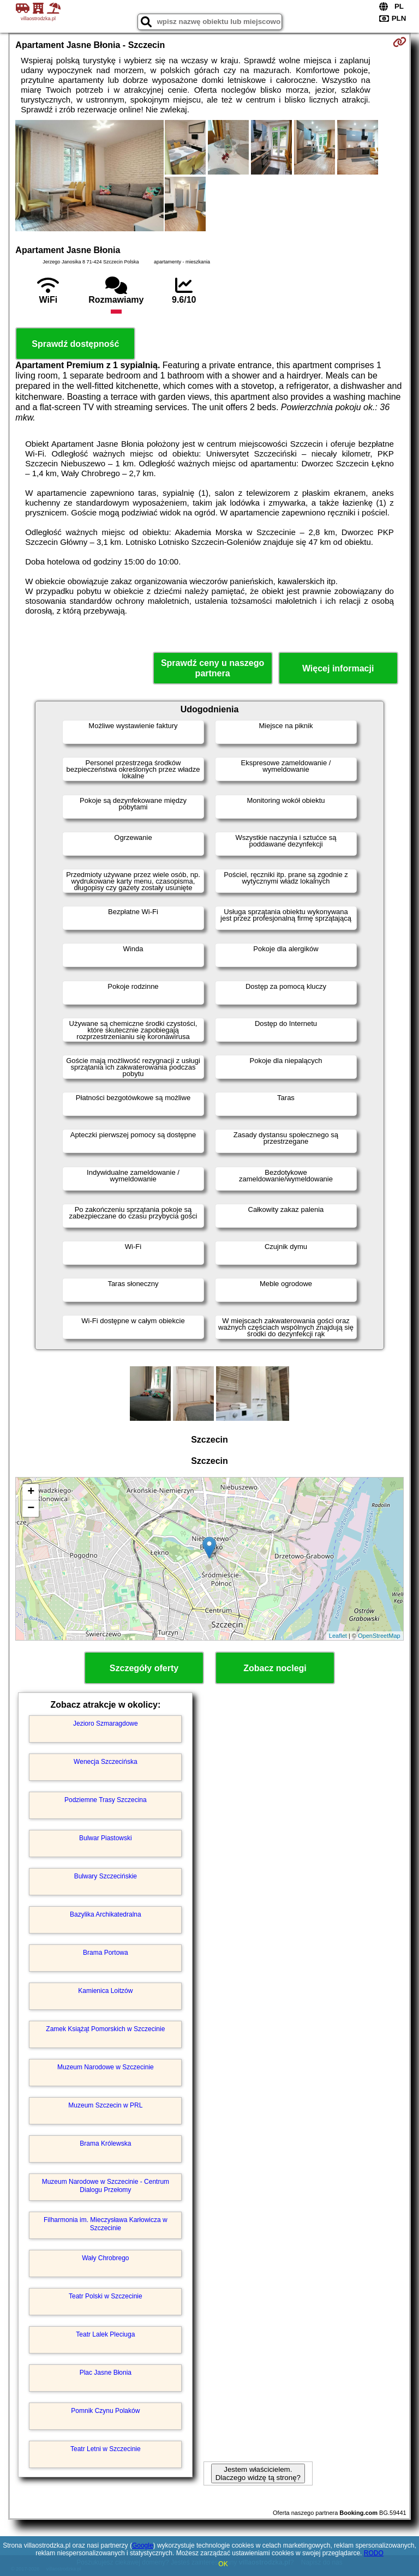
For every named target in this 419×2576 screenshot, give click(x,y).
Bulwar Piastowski (105, 1838)
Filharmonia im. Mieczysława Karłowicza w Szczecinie (105, 2223)
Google (142, 2545)
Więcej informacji (338, 668)
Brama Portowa (105, 1952)
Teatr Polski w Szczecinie (105, 2296)
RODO (374, 2553)
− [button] (30, 1508)
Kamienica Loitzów (105, 1991)
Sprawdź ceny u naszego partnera (212, 668)
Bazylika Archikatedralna (105, 1914)
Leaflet (338, 1635)
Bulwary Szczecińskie (105, 1876)
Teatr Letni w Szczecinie (105, 2449)
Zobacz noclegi (275, 1668)
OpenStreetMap (379, 1635)
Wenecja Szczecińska (105, 1762)
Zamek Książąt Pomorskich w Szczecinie (105, 2029)
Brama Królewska (105, 2143)
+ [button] (30, 1492)
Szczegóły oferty (144, 1668)
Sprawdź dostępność (75, 344)
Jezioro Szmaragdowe (105, 1723)
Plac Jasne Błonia (105, 2372)
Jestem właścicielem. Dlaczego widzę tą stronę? (258, 2473)
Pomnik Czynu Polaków (105, 2411)
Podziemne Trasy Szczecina (105, 1800)
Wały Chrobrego (105, 2258)
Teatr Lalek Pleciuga (105, 2334)
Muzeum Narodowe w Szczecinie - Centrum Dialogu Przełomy (105, 2185)
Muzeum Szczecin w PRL (105, 2105)
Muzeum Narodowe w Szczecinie (105, 2067)
